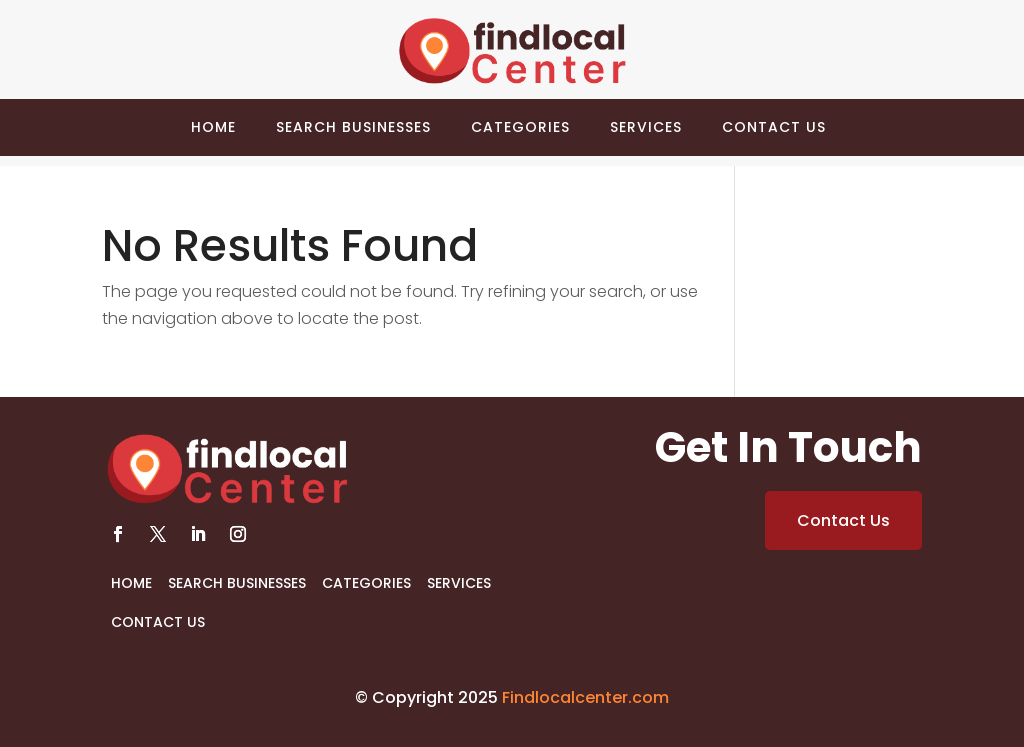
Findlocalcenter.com (585, 697)
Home (213, 127)
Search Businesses (353, 127)
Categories (520, 127)
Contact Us (774, 127)
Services (646, 127)
